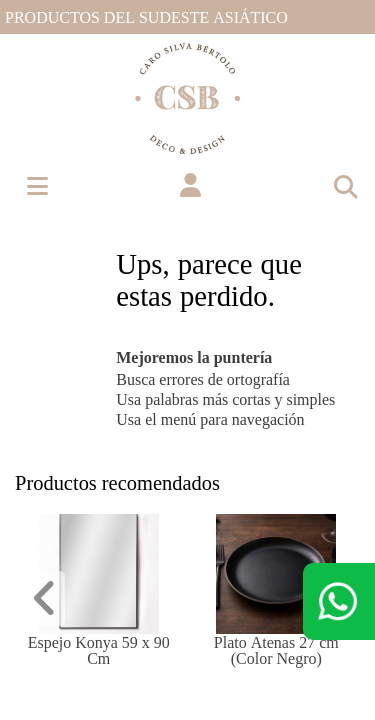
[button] (190, 185)
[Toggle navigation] (345, 186)
